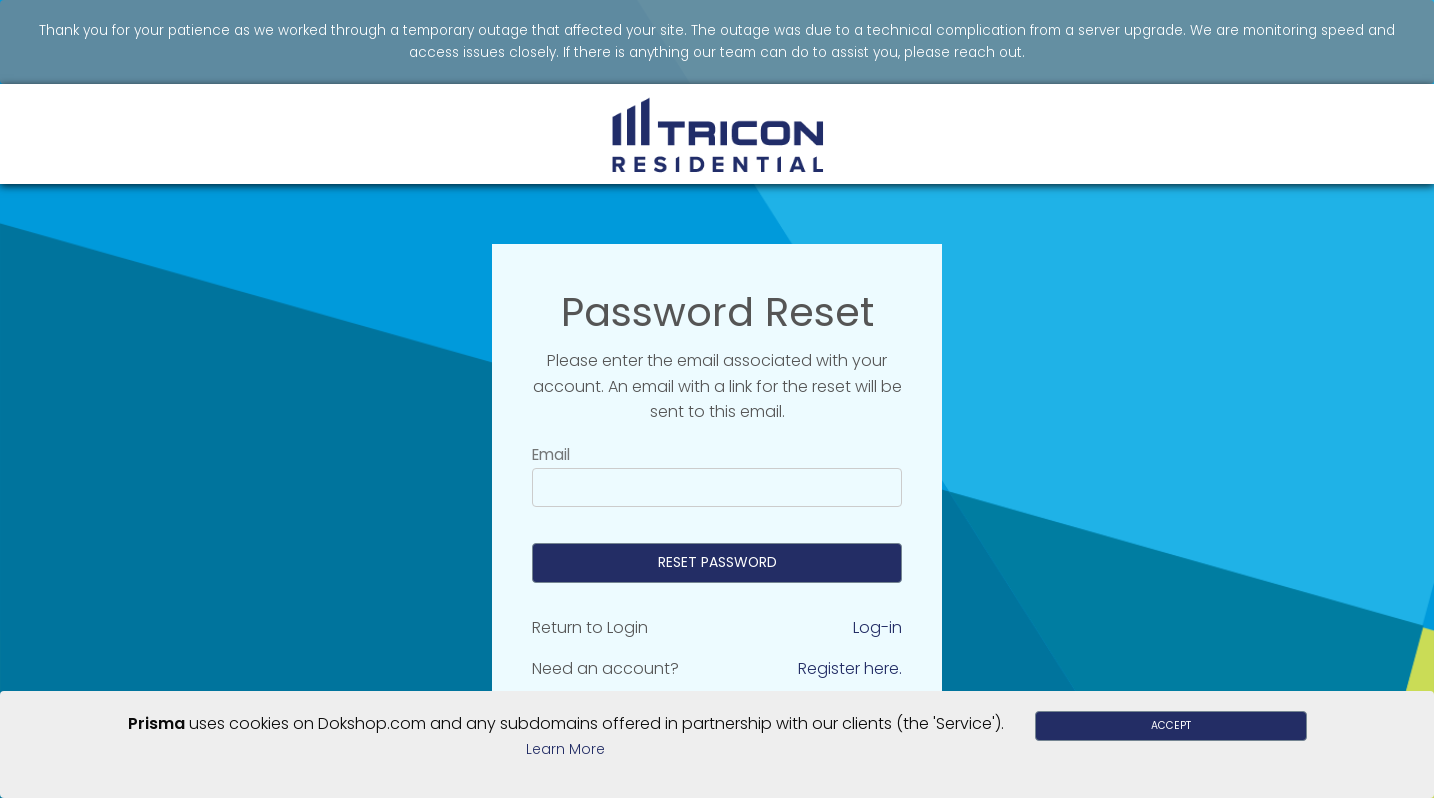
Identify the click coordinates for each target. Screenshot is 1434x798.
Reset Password (717, 562)
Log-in (877, 627)
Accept (1171, 725)
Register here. (850, 668)
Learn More (565, 749)
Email (551, 454)
